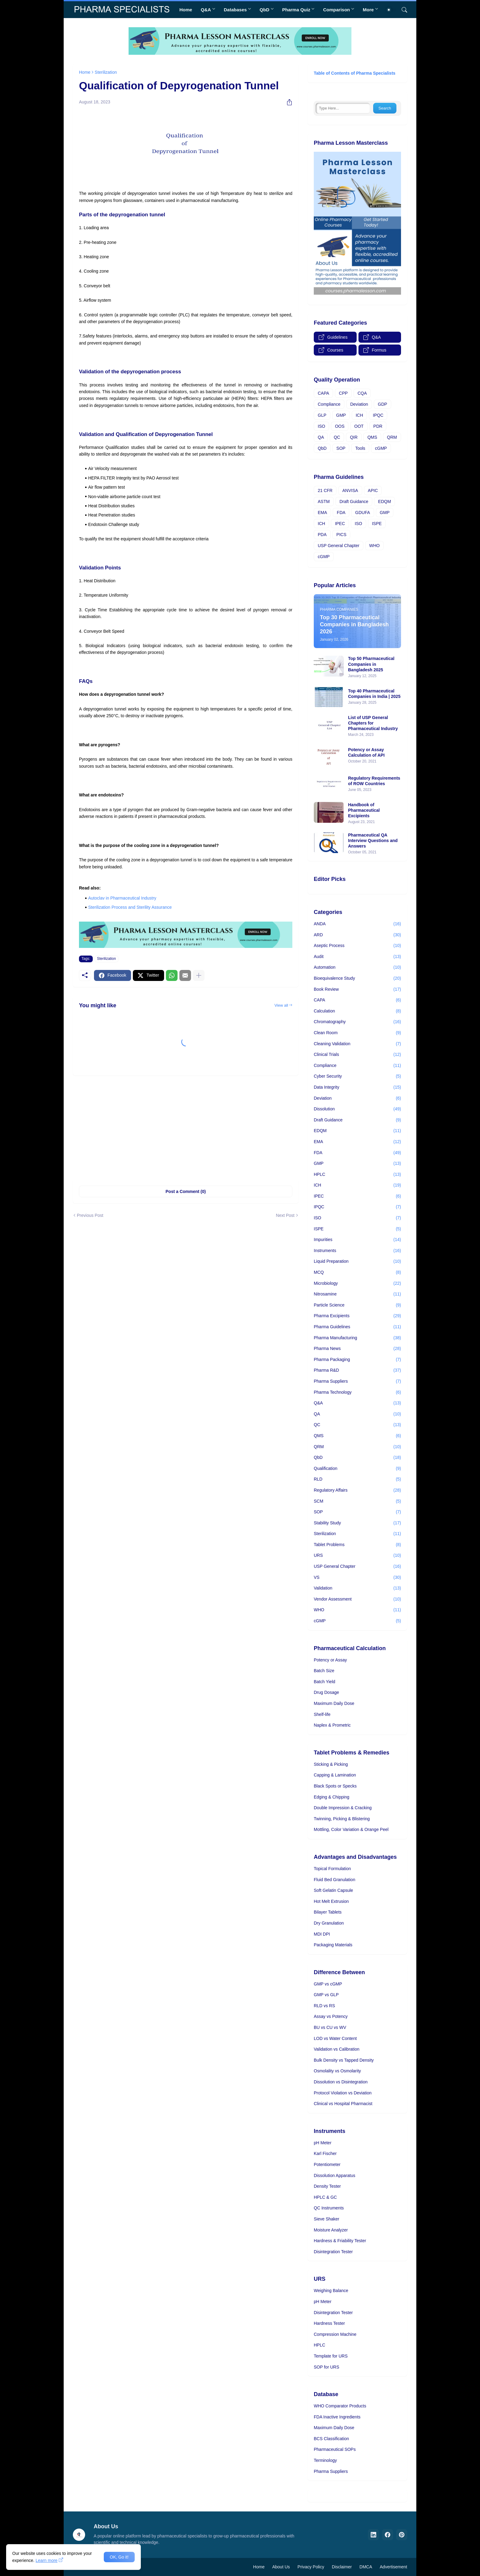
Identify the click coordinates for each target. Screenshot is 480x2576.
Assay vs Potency (331, 2016)
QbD (264, 9)
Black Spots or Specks (335, 1786)
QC (337, 437)
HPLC (357, 1175)
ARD (357, 935)
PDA (322, 534)
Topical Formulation (332, 1868)
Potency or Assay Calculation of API (366, 752)
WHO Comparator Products (340, 2405)
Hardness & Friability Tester (340, 2240)
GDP (382, 404)
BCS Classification (331, 2438)
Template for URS (330, 2356)
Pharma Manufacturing (357, 1338)
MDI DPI (322, 1934)
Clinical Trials (357, 1055)
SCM (357, 1501)
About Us (281, 2566)
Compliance (329, 404)
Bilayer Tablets (328, 1912)
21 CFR (325, 490)
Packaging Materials (333, 1944)
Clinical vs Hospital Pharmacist (343, 2103)
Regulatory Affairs (357, 1490)
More (368, 9)
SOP (341, 448)
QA (321, 437)
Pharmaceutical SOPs (335, 2449)
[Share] (287, 102)
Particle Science (357, 1305)
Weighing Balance (331, 2290)
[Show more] (198, 975)
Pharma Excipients (357, 1316)
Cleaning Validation (357, 1044)
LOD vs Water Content (335, 2038)
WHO (374, 545)
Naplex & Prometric (332, 1725)
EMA (322, 512)
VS (357, 1578)
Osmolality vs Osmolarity (337, 2070)
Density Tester (327, 2186)
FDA (341, 512)
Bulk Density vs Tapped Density (344, 2060)
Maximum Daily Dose (334, 1703)
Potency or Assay (330, 1659)
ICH (359, 415)
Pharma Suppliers (357, 1381)
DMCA (365, 2566)
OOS (339, 426)
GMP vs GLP (326, 1994)
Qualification (357, 1469)
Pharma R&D (357, 1370)
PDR (378, 426)
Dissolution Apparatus (334, 2175)
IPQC (378, 415)
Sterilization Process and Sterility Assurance (130, 907)
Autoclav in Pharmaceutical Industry (122, 898)
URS (357, 1556)
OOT (358, 426)
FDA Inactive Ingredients (337, 2416)
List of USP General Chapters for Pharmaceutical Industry (373, 723)
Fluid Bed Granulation (334, 1879)
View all (281, 1005)
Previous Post (90, 1215)
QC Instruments (329, 2207)
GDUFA (362, 512)
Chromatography (357, 1022)
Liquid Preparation (357, 1261)
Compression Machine (335, 2334)
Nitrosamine (357, 1294)
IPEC (340, 523)
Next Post (285, 1215)
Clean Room (357, 1033)
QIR (354, 437)
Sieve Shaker (326, 2218)
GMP (341, 415)
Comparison (336, 9)
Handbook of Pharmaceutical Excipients (364, 810)
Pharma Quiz (296, 9)
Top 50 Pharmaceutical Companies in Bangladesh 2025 (371, 664)
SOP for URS (326, 2367)
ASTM (324, 501)
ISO (321, 426)
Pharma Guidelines (357, 1327)
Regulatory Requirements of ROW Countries (374, 781)
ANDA (357, 924)
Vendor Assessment (357, 1599)
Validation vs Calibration (336, 2049)
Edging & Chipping (331, 1797)
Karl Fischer (325, 2153)
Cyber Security (357, 1076)
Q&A (206, 9)
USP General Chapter (338, 545)
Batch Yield (324, 1681)
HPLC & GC (325, 2197)
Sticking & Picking (331, 1764)
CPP (343, 393)
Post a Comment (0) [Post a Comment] (186, 1191)
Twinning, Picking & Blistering (342, 1818)
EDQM (384, 501)
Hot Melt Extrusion (331, 1901)
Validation (357, 1588)
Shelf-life (322, 1714)
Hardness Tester (329, 2323)
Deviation (359, 404)
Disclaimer (342, 2566)
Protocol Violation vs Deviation (343, 2092)
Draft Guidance (353, 501)
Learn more (47, 2560)
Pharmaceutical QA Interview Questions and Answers (373, 840)
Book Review (357, 989)
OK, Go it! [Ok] (119, 2557)
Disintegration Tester (333, 2251)
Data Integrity (357, 1087)
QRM (392, 437)
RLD (357, 1479)
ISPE (377, 523)
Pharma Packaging (357, 1360)
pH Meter (323, 2142)
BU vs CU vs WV (330, 2027)
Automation (357, 967)
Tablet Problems (357, 1545)
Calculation (357, 1011)
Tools (360, 448)
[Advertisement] (185, 1127)
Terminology (325, 2460)
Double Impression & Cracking (343, 1807)
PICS (341, 534)
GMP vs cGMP (328, 1983)
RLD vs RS (324, 2005)
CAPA (323, 393)
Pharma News (357, 1349)
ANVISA (350, 490)
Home (185, 9)
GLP (322, 415)
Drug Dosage (326, 1692)
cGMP (381, 448)
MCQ (357, 1272)
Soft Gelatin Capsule (333, 1890)
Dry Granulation (329, 1923)
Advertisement (393, 2566)
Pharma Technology (357, 1392)
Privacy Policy (311, 2566)
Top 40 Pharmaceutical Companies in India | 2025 (374, 693)
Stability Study (357, 1523)
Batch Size (324, 1670)
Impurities (357, 1240)
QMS (372, 437)
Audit (357, 957)
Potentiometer (327, 2164)
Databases (235, 9)
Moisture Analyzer (331, 2229)
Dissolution (357, 1109)
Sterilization (106, 72)
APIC (373, 490)
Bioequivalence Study (357, 978)
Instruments (357, 1251)
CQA (362, 393)
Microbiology (357, 1284)
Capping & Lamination (335, 1775)
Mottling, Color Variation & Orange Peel (351, 1829)
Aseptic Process (357, 946)
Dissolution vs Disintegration (341, 2081)
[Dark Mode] (391, 10)
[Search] (402, 10)
